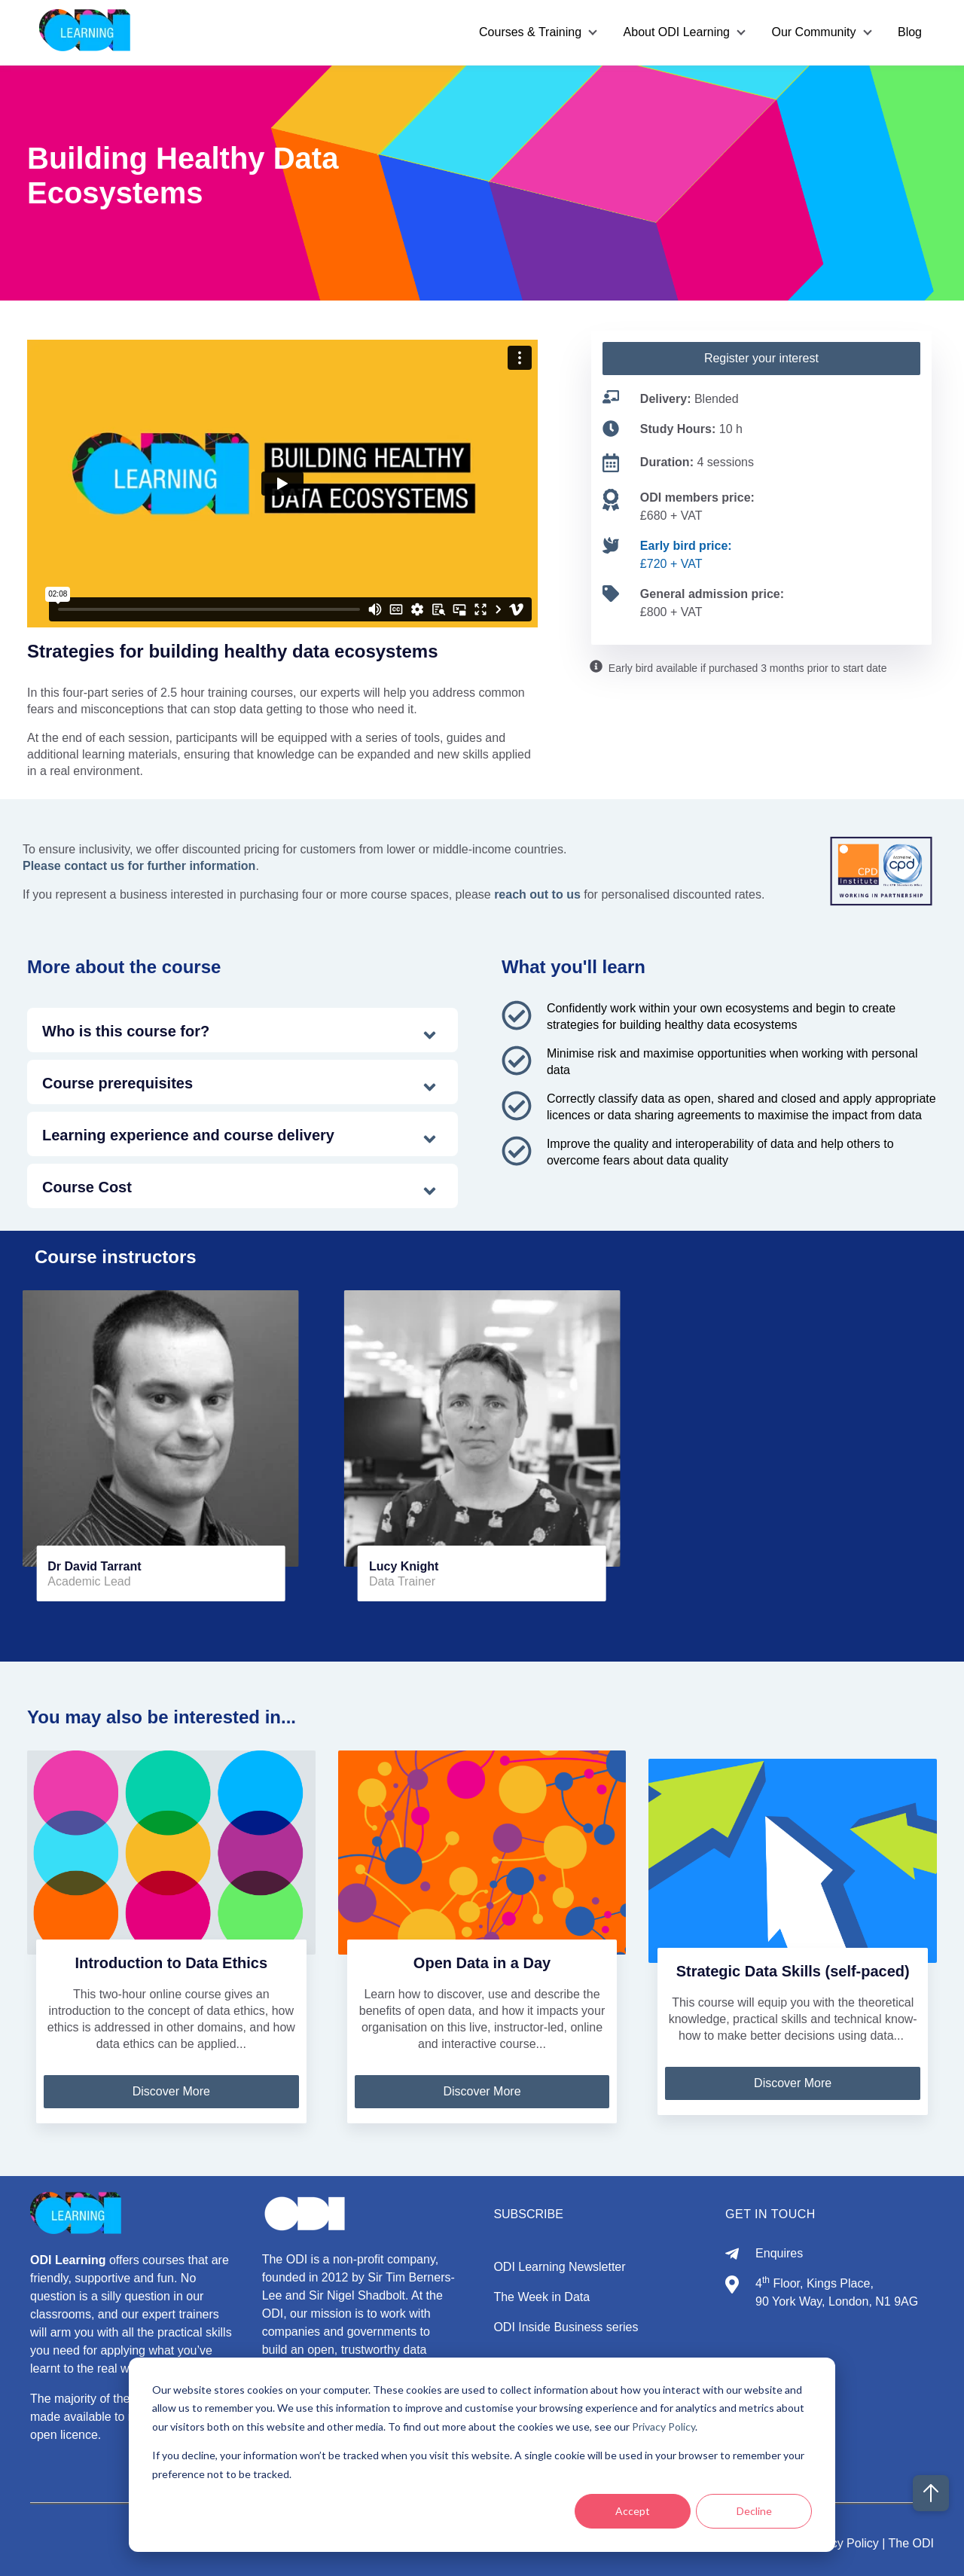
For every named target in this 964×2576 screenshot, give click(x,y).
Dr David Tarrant (94, 1566)
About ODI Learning (676, 32)
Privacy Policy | (846, 2543)
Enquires (779, 2253)
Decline (754, 2510)
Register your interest (761, 358)
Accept (632, 2510)
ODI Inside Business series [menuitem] (565, 2327)
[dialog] (482, 2455)
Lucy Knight (403, 1566)
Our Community (813, 32)
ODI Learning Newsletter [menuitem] (559, 2266)
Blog (910, 32)
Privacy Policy (663, 2426)
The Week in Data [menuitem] (541, 2297)
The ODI (911, 2543)
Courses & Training (529, 32)
